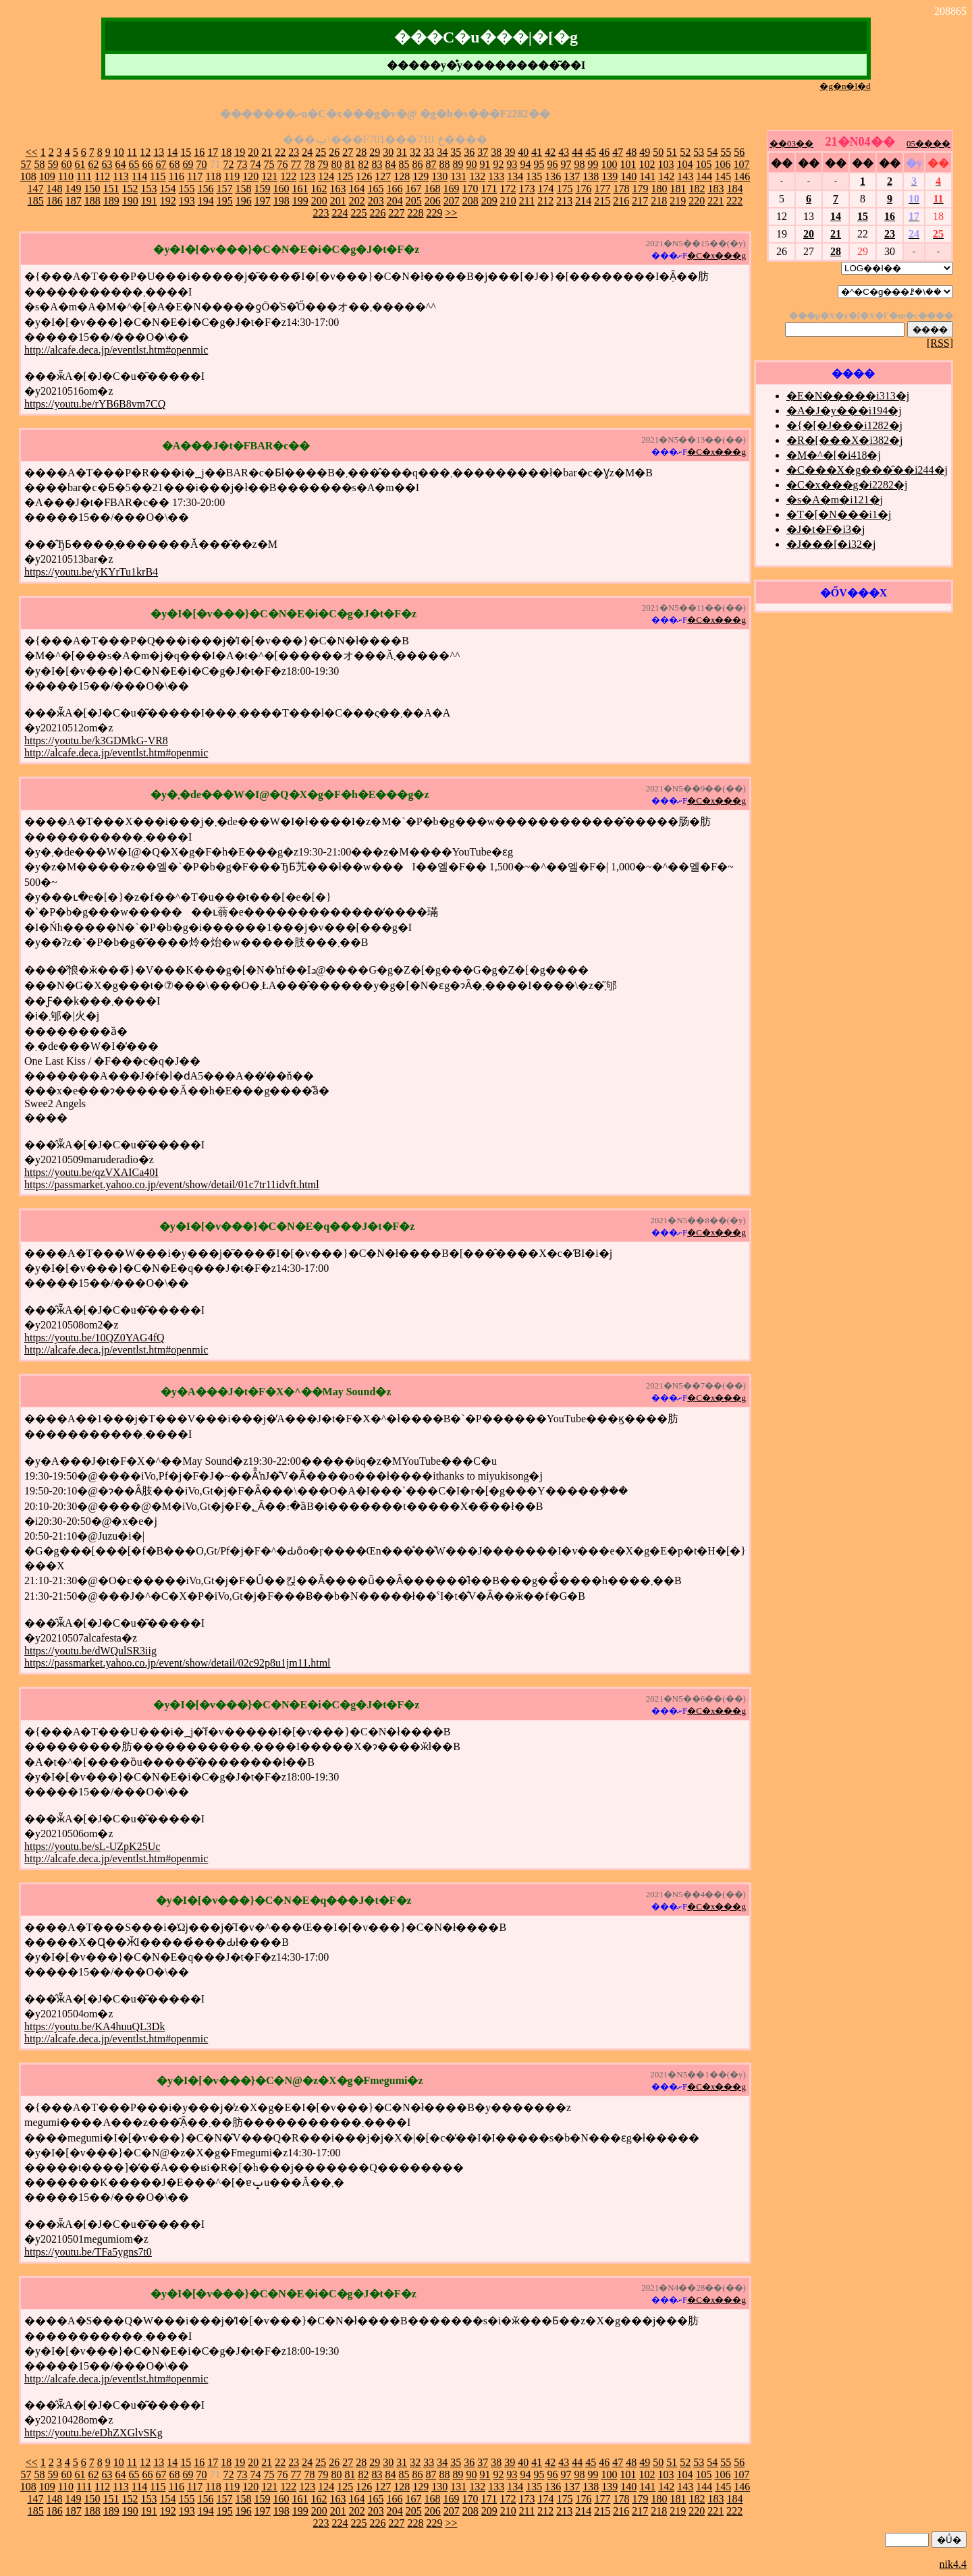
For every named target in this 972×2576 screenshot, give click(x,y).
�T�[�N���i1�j (839, 514)
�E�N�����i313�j (847, 395)
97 (565, 164)
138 (591, 176)
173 (526, 188)
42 (550, 152)
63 (106, 164)
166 (394, 188)
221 (715, 200)
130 (439, 176)
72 (228, 164)
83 (376, 164)
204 (395, 200)
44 (577, 152)
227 (396, 213)
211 (527, 200)
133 (496, 176)
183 (715, 188)
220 (696, 200)
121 (269, 176)
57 (25, 164)
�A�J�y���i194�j (844, 410)
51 (671, 152)
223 (321, 213)
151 (111, 188)
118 (213, 176)
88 (444, 164)
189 (111, 200)
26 (334, 152)
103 (665, 164)
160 (281, 188)
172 (508, 188)
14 (172, 152)
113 (120, 176)
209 (489, 200)
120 (250, 176)
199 (300, 200)
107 (741, 164)
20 (253, 152)
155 (186, 188)
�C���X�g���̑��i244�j (867, 470)
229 (434, 213)
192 (168, 200)
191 (149, 200)
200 (319, 200)
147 (35, 188)
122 (288, 176)
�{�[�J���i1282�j (844, 425)
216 (621, 200)
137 (572, 176)
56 (739, 152)
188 (92, 200)
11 (132, 152)
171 (489, 188)
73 (241, 164)
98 (579, 164)
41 (536, 152)
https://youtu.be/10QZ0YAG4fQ (94, 1337)
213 (564, 200)
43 (563, 152)
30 (388, 152)
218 (659, 200)
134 (515, 176)
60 (66, 164)
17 (212, 152)
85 (403, 164)
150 (92, 188)
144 (704, 176)
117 (194, 176)
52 (685, 152)
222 (734, 200)
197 (262, 200)
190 (130, 200)
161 (300, 188)
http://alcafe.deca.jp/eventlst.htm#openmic (116, 350)
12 (145, 152)
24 (307, 152)
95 (538, 164)
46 (604, 152)
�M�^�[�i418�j (833, 455)
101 (628, 164)
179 (640, 188)
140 (628, 176)
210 (508, 200)
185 (36, 200)
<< (32, 152)
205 (414, 200)
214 (583, 200)
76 (282, 164)
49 (644, 152)
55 (725, 152)
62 (93, 164)
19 (239, 152)
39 (509, 152)
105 (703, 164)
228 (415, 213)
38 (496, 152)
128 (402, 176)
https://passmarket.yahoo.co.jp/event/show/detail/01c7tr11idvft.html (171, 1184)
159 (262, 188)
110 (66, 176)
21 (266, 152)
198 (281, 200)
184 (734, 188)
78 (309, 164)
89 (457, 164)
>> (451, 213)
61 (79, 164)
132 (477, 176)
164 (356, 188)
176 (583, 188)
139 (609, 176)
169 (451, 188)
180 (659, 188)
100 (609, 164)
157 (224, 188)
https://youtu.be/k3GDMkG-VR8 (96, 740)
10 (118, 152)
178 (621, 188)
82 (363, 164)
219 (678, 200)
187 (73, 200)
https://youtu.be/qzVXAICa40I (91, 1172)
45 (590, 152)
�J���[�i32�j (830, 544)
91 (484, 164)
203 (376, 200)
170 (470, 188)
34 (442, 152)
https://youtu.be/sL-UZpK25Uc (92, 1846)
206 (433, 200)
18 (226, 152)
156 (205, 188)
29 (374, 152)
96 (552, 164)
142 (666, 176)
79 (322, 164)
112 (102, 176)
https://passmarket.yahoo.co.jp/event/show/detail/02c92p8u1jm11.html (177, 1663)
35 (455, 152)
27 (347, 152)
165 (375, 188)
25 (320, 152)
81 (349, 164)
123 (307, 176)
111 (84, 176)
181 (678, 188)
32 (415, 152)
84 (390, 164)
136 (553, 176)
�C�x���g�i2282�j (847, 485)
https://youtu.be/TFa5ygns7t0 (88, 2252)
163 (337, 188)
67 (160, 164)
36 (469, 152)
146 (742, 176)
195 (225, 200)
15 (185, 152)
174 (545, 188)
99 (592, 164)
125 (345, 176)
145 (723, 176)
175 (564, 188)
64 (120, 164)
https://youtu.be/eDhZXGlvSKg (93, 2432)
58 (39, 164)
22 (280, 152)
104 (684, 164)
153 (148, 188)
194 (206, 200)
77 (295, 164)
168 (432, 188)
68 (174, 164)
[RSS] (940, 343)
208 (470, 200)
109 (47, 176)
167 (413, 188)
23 (293, 152)
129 (420, 176)
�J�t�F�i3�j (825, 529)
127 (383, 176)
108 (28, 176)
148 (54, 188)
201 (338, 200)
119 (232, 176)
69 (187, 164)
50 (658, 152)
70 (201, 164)
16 (199, 152)
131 (458, 176)
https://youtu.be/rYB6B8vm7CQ (94, 404)
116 (176, 176)
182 (696, 188)
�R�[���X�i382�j (844, 440)
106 (722, 164)
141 (647, 176)
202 (357, 200)
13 (158, 152)
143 (685, 176)
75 (268, 164)
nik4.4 (953, 2564)
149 (73, 188)
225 (358, 213)
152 (130, 188)
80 (336, 164)
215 (602, 200)
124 (326, 176)
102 (647, 164)
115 (157, 176)
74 (255, 164)
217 (640, 200)
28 (361, 152)
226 (377, 213)
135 (534, 176)
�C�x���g (716, 255)
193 (187, 200)
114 (139, 176)
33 (428, 152)
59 (52, 164)
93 (511, 164)
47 (617, 152)
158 (243, 188)
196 (244, 200)
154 (167, 188)
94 (525, 164)
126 (364, 176)
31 (401, 152)
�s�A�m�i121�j (834, 499)
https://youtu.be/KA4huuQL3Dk (94, 2026)
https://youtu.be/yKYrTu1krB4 (91, 572)
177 (602, 188)
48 (631, 152)
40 (523, 152)
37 (482, 152)
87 (430, 164)
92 (498, 164)
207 (451, 200)
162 (318, 188)
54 (712, 152)
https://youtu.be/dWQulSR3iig (90, 1650)
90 (471, 164)
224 (339, 213)
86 (417, 164)
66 (147, 164)
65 (133, 164)
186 (55, 200)
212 (545, 200)
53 (698, 152)
